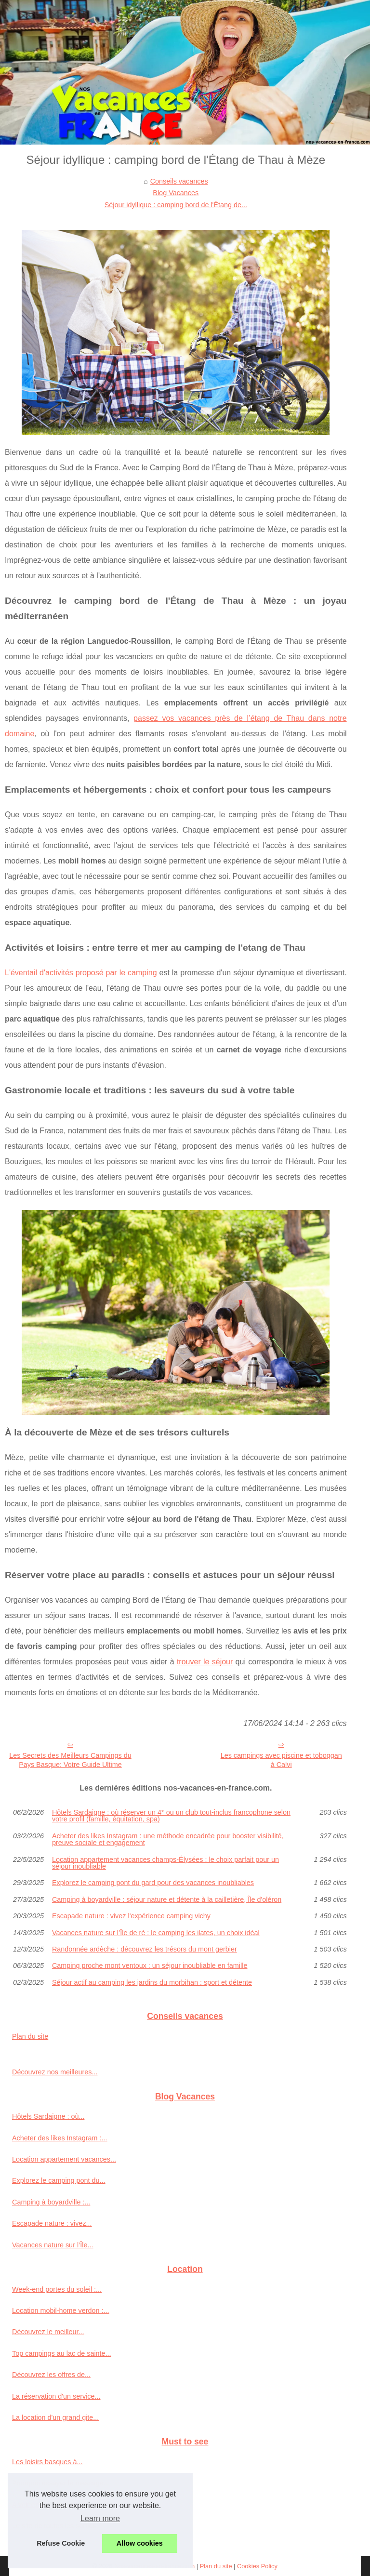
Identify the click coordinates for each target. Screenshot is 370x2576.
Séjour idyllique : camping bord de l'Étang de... (176, 205)
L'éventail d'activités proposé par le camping (81, 973)
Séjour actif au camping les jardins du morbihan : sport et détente (152, 1982)
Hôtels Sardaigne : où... (48, 2116)
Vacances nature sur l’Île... (52, 2245)
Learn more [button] (100, 2518)
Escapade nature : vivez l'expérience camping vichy (131, 1915)
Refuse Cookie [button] (61, 2543)
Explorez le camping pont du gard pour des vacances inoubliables (153, 1882)
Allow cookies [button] (140, 2543)
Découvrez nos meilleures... (55, 2072)
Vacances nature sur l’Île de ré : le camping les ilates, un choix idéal (156, 1932)
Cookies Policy (257, 2566)
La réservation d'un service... (56, 2396)
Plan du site (30, 2036)
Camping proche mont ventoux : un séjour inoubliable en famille (150, 1965)
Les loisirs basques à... (47, 2462)
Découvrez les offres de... (51, 2374)
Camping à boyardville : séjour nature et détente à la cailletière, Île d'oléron (166, 1899)
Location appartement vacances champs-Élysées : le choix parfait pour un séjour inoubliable (165, 1863)
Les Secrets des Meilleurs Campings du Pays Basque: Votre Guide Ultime (70, 1760)
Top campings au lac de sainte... (61, 2353)
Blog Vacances (175, 193)
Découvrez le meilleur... (48, 2332)
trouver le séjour (205, 1662)
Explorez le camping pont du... (59, 2180)
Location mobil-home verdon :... (60, 2310)
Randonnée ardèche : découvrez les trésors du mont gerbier (144, 1949)
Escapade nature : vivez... (52, 2223)
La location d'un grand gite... (55, 2417)
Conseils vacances (179, 181)
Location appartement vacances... (64, 2159)
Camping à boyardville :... (51, 2202)
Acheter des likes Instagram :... (59, 2138)
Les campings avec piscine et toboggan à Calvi (281, 1760)
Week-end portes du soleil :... (57, 2289)
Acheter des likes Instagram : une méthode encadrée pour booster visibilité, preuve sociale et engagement (168, 1839)
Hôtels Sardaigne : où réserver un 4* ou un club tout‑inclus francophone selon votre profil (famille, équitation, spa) (171, 1816)
